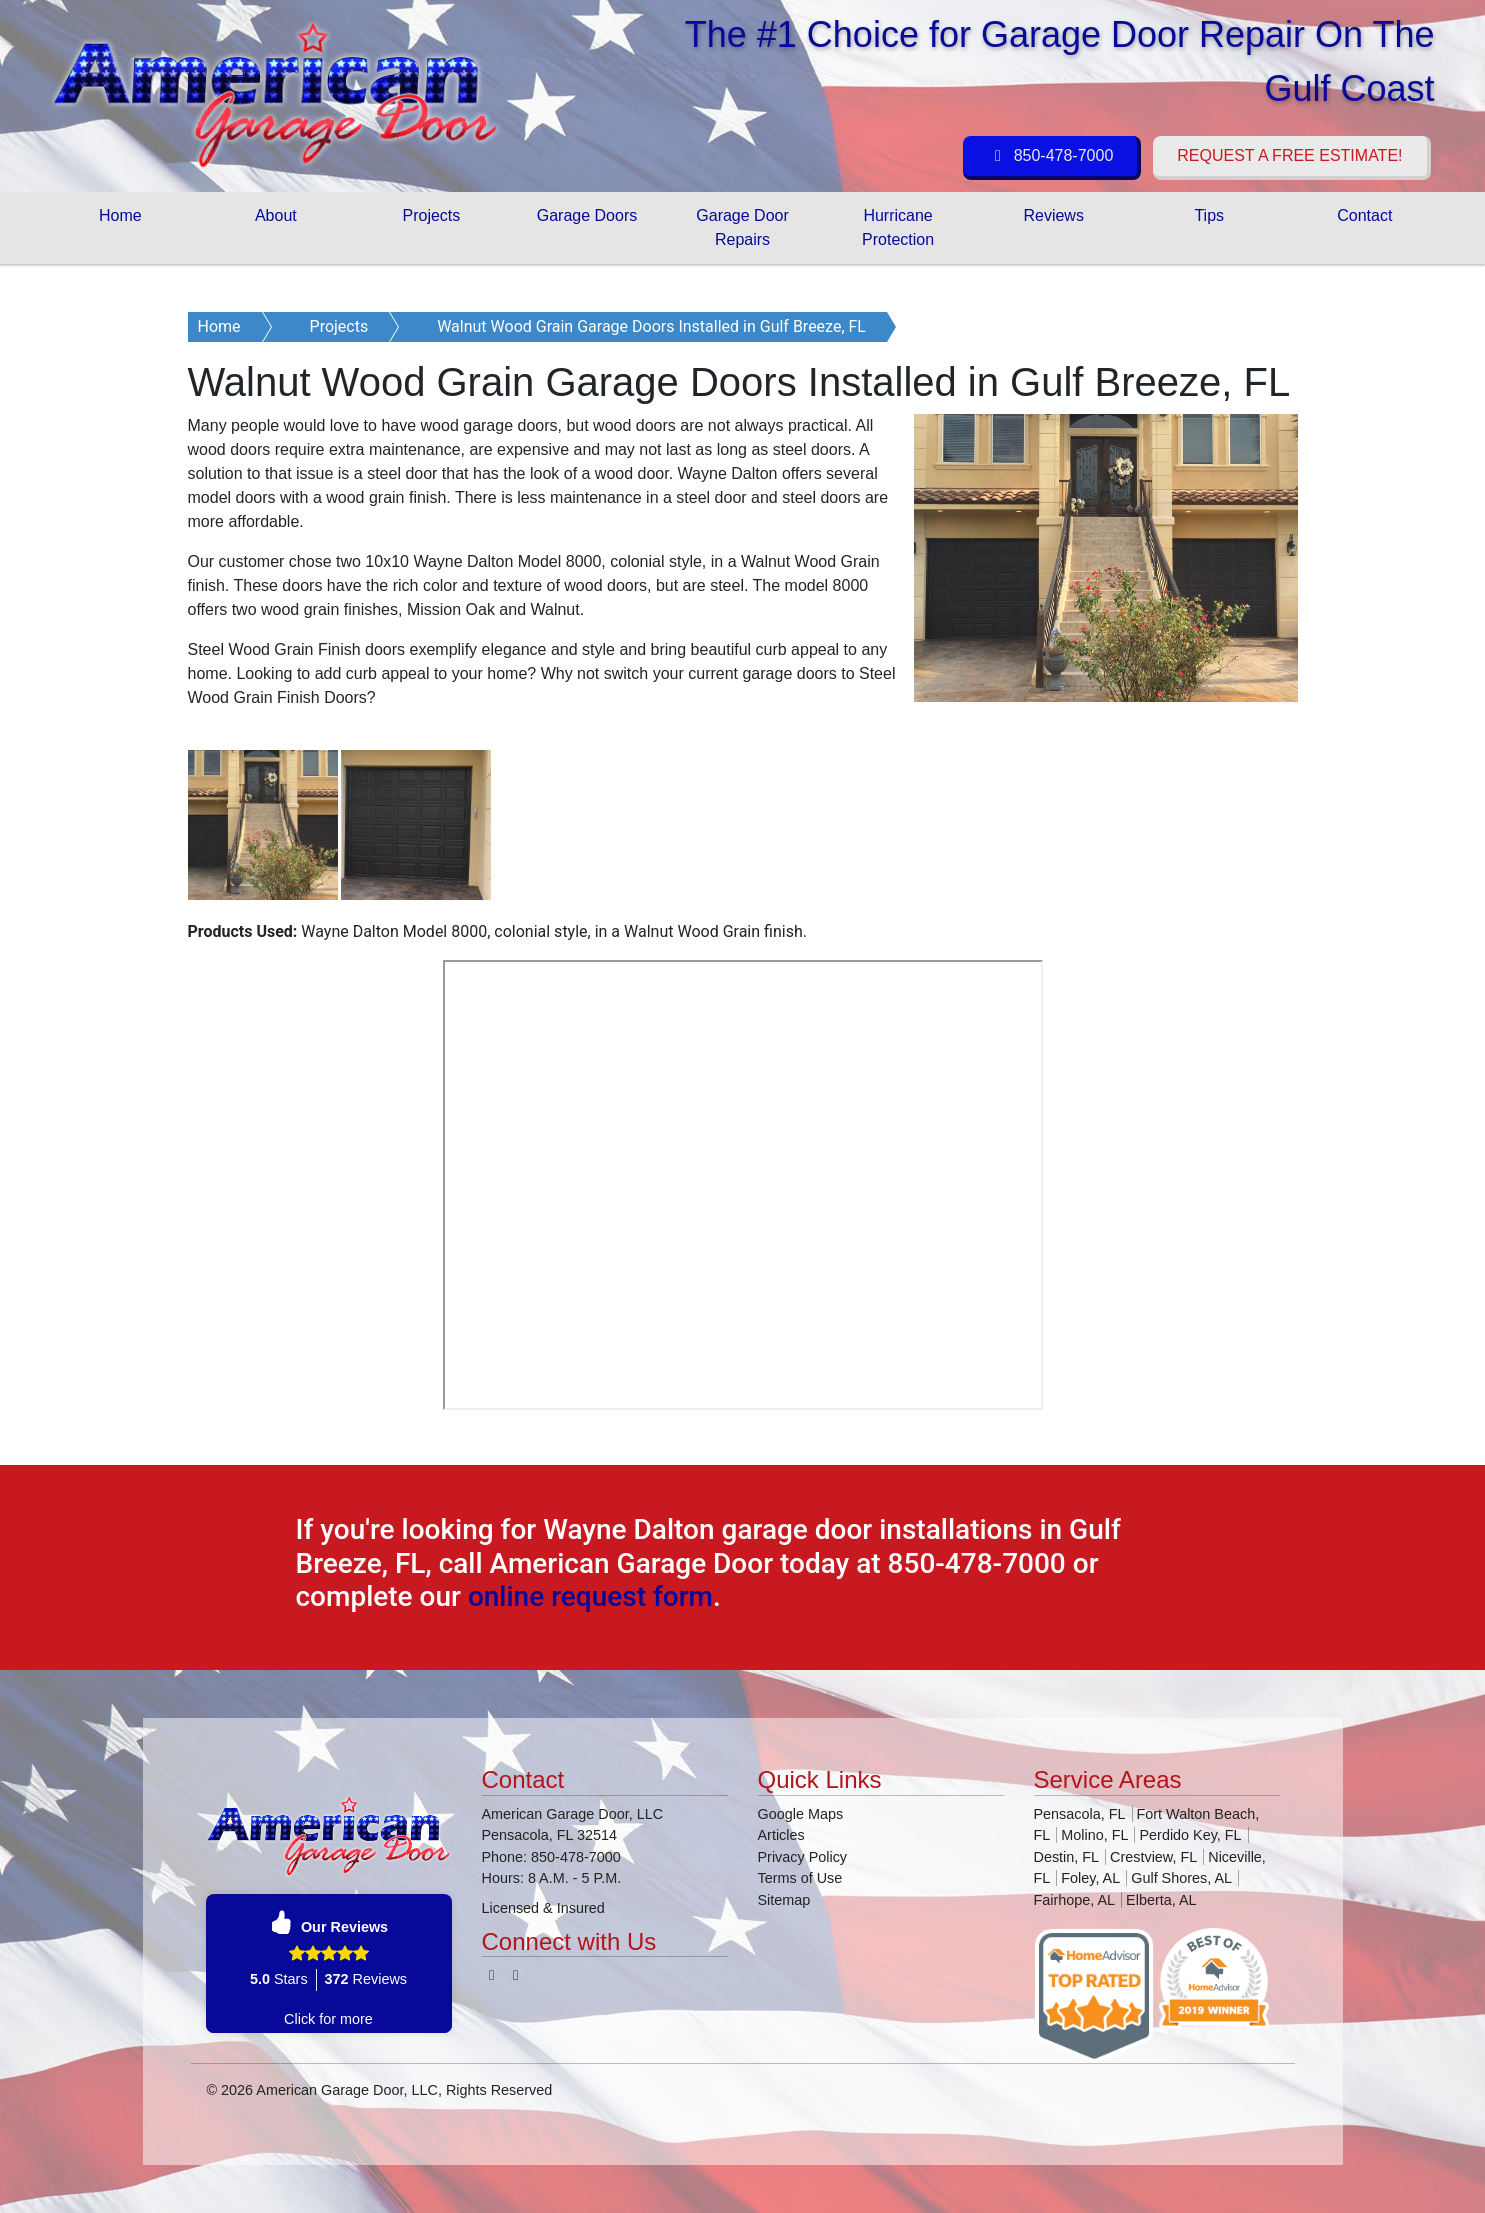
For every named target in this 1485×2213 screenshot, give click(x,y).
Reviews (1053, 215)
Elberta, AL (1161, 1900)
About (276, 215)
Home (120, 215)
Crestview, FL (1153, 1857)
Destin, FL (1067, 1857)
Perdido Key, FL (1190, 1835)
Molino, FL (1094, 1835)
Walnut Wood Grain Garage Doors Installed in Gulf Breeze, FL (651, 326)
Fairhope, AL (1075, 1900)
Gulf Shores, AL (1181, 1878)
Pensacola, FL (1080, 1814)
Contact (1364, 215)
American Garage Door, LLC (347, 2090)
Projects (432, 215)
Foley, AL (1090, 1878)
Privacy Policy (803, 1857)
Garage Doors (587, 215)
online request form (590, 1596)
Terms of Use (800, 1878)
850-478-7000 (1050, 155)
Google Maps (801, 1814)
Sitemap (784, 1900)
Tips (1209, 215)
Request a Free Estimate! (1289, 155)
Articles (781, 1835)
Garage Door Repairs (742, 227)
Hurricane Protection (898, 227)
